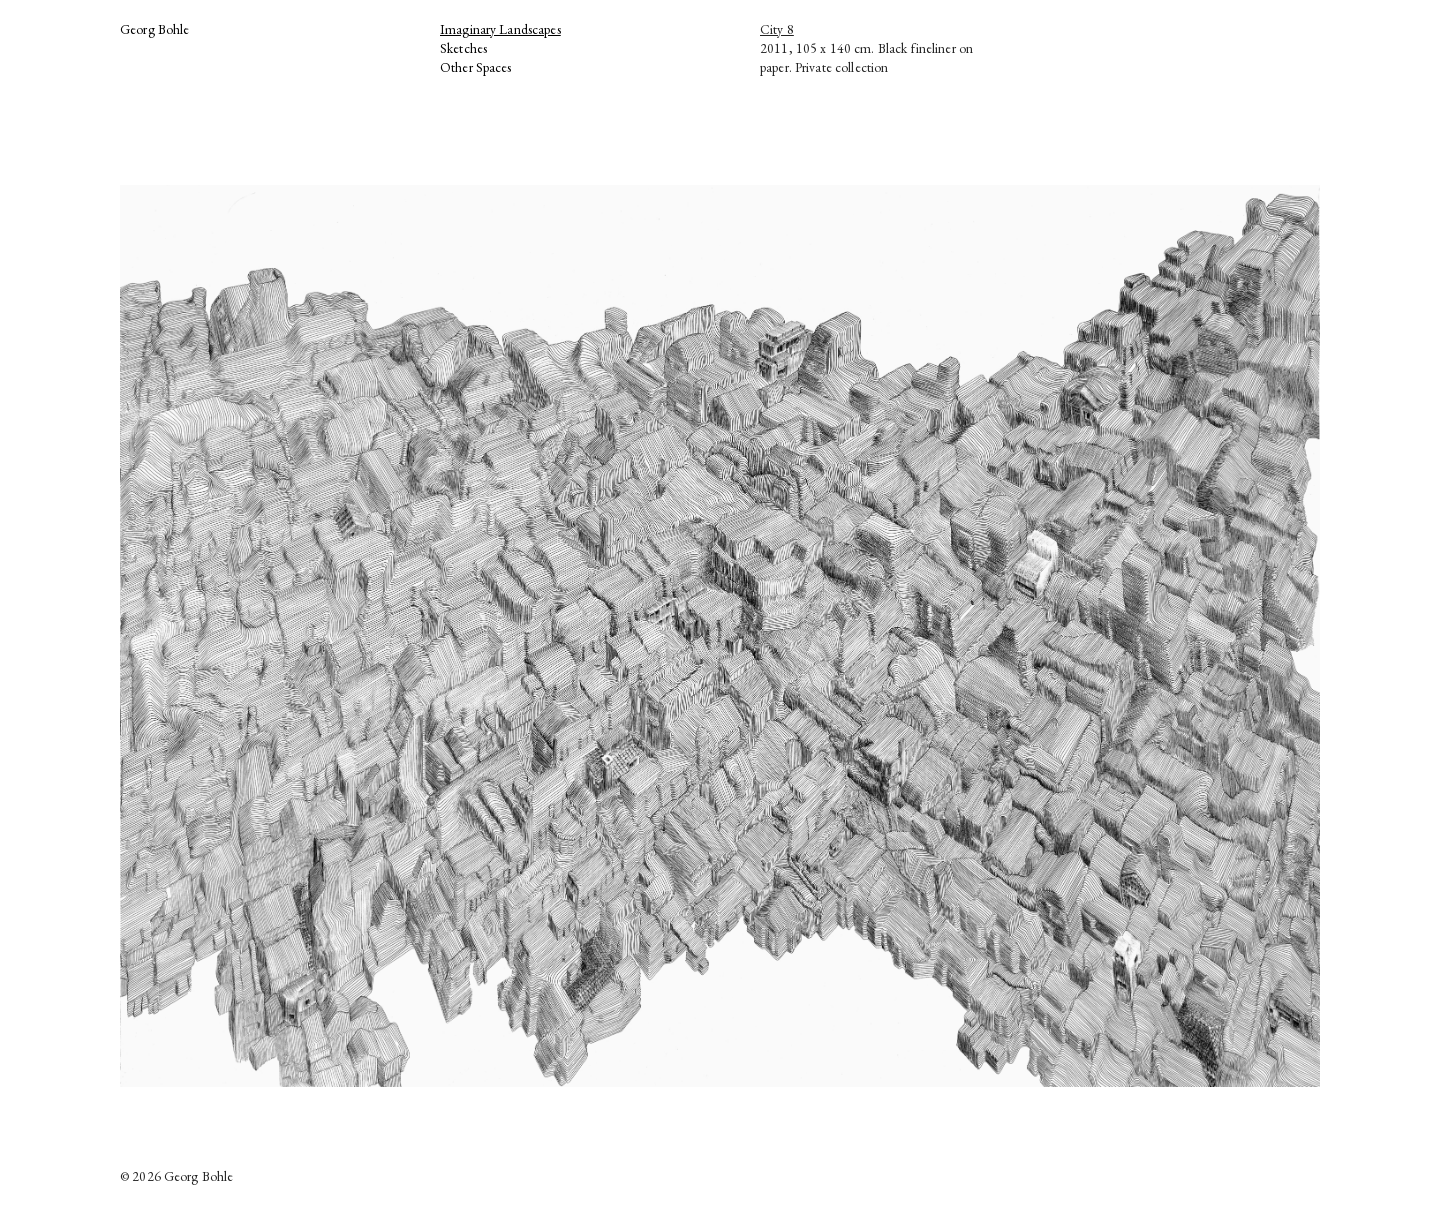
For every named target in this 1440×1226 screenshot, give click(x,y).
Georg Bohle (155, 29)
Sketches (463, 48)
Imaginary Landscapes (500, 29)
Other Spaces (476, 67)
